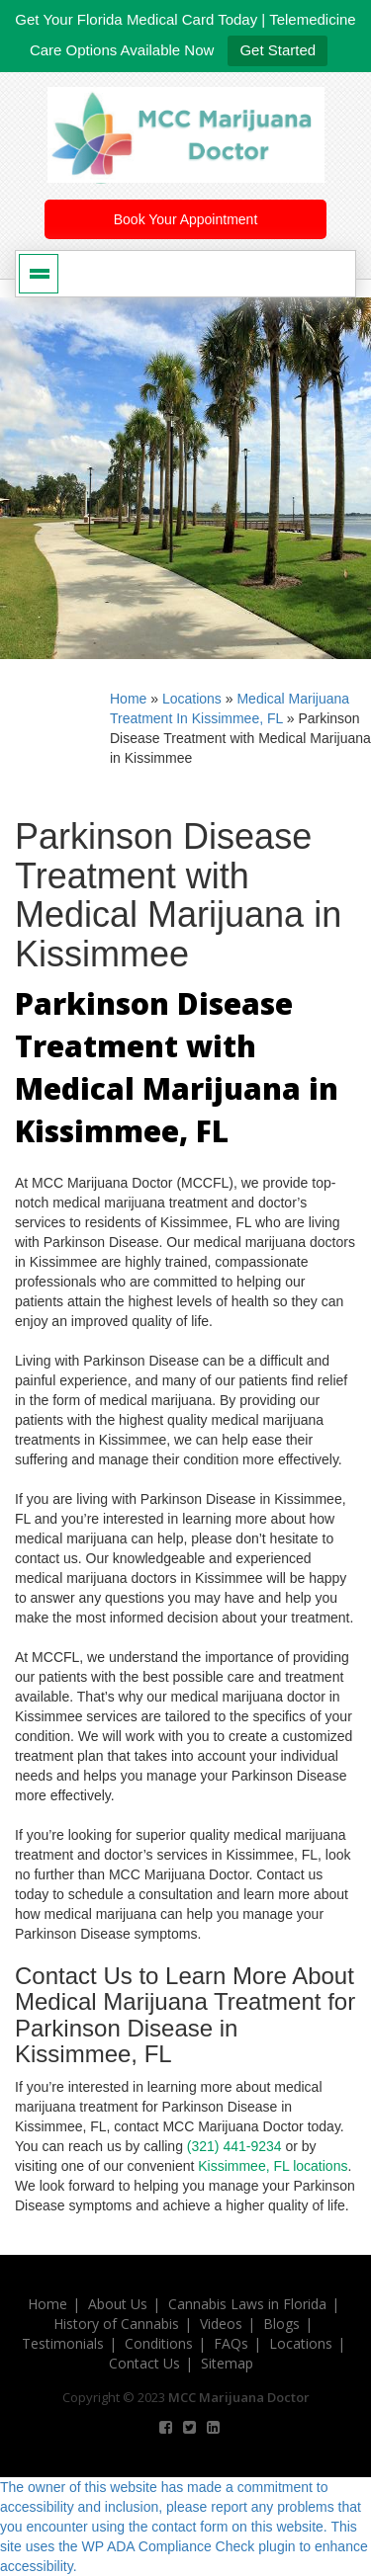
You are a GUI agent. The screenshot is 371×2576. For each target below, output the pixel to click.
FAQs (231, 2343)
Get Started (277, 50)
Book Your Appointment (186, 219)
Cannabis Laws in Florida (247, 2303)
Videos (221, 2323)
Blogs (281, 2323)
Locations (192, 698)
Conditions (159, 2343)
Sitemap (227, 2363)
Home (128, 698)
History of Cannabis (116, 2323)
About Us (117, 2303)
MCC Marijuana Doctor (239, 2397)
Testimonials (63, 2343)
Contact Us (144, 2363)
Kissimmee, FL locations (272, 2166)
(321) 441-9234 (234, 2146)
